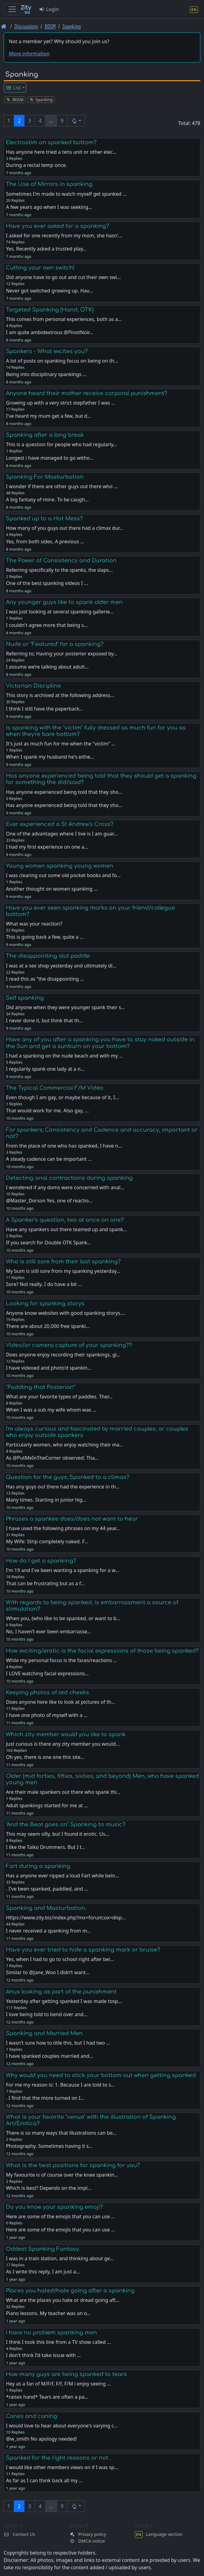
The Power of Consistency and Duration (61, 560)
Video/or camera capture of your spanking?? (69, 1345)
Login (49, 9)
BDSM (50, 26)
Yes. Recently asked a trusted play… (46, 248)
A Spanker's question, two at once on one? (65, 1220)
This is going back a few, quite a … (44, 936)
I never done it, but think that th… (44, 1020)
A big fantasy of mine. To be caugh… (47, 499)
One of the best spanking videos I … (47, 583)
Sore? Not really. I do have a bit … (44, 1284)
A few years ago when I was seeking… (49, 207)
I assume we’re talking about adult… (47, 666)
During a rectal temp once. (36, 165)
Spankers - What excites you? (47, 351)
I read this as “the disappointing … (45, 978)
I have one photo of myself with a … (46, 1715)
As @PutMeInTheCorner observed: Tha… (52, 1457)
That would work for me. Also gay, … (47, 1110)
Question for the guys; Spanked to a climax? (67, 1477)
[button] (76, 120)
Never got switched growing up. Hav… (49, 290)
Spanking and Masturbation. (46, 1908)
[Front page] (4, 26)
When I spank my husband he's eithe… (50, 756)
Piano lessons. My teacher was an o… (48, 2313)
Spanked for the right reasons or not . (58, 2458)
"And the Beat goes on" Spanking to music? (65, 1824)
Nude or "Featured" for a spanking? (55, 644)
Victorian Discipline (33, 686)
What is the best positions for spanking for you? (73, 2165)
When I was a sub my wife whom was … (51, 1409)
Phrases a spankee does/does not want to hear (72, 1519)
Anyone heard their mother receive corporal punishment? (86, 393)
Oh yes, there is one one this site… (45, 1757)
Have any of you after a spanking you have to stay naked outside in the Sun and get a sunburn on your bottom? (100, 1042)
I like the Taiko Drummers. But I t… (45, 1847)
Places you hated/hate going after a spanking (70, 2290)
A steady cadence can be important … (48, 1159)
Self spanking (25, 998)
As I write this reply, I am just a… (43, 2271)
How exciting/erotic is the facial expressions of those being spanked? (102, 1651)
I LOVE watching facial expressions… (47, 1673)
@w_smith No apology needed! (41, 2438)
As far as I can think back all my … (44, 2480)
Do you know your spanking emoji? (54, 2207)
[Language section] (193, 9)
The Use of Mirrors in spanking (49, 184)
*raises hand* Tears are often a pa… (47, 2396)
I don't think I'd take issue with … (43, 2355)
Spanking (71, 26)
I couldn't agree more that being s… (46, 625)
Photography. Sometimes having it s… (49, 2146)
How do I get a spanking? (41, 1561)
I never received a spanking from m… (48, 1930)
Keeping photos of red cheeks (47, 1692)
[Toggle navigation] (12, 9)
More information (29, 53)
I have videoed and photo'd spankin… (48, 1367)
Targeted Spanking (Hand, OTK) (50, 310)
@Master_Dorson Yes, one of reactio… (49, 1200)
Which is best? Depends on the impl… (48, 2188)
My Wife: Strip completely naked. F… (47, 1541)
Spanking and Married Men (44, 2033)
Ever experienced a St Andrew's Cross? (59, 824)
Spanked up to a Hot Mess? (44, 518)
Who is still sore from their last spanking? (63, 1261)
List (13, 87)
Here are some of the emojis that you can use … (60, 2229)
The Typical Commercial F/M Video (54, 1088)
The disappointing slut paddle (48, 956)
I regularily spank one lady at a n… (45, 1068)
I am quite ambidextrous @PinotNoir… (49, 332)
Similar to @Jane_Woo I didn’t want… (47, 1972)
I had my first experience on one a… (47, 846)
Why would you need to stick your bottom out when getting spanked (101, 2075)
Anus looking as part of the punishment (61, 1992)
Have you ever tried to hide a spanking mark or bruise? (83, 1950)
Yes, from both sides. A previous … (45, 541)
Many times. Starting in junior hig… (46, 1499)
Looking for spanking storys (45, 1303)
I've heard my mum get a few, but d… (48, 416)
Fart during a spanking (38, 1866)
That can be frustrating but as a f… (45, 1583)
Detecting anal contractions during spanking (69, 1178)
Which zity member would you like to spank (66, 1734)
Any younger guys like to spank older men (64, 602)
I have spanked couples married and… (49, 2056)
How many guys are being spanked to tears (66, 2374)
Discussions (26, 26)
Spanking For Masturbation (44, 477)
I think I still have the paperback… (44, 708)
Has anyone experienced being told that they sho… (64, 805)
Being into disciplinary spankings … (46, 374)
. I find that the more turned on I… (45, 2098)
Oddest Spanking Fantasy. (43, 2249)
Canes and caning (31, 2416)
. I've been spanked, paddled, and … (47, 1888)
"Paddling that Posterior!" (41, 1387)
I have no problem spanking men (51, 2332)
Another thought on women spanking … (52, 888)
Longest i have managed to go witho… (50, 457)
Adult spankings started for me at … (47, 1805)
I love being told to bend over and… (46, 2014)
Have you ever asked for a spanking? (57, 226)
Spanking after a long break (45, 435)
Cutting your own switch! (40, 268)
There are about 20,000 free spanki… (48, 1326)
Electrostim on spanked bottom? (51, 142)
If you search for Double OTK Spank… (48, 1242)
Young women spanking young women (59, 866)
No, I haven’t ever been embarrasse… (48, 1631)
